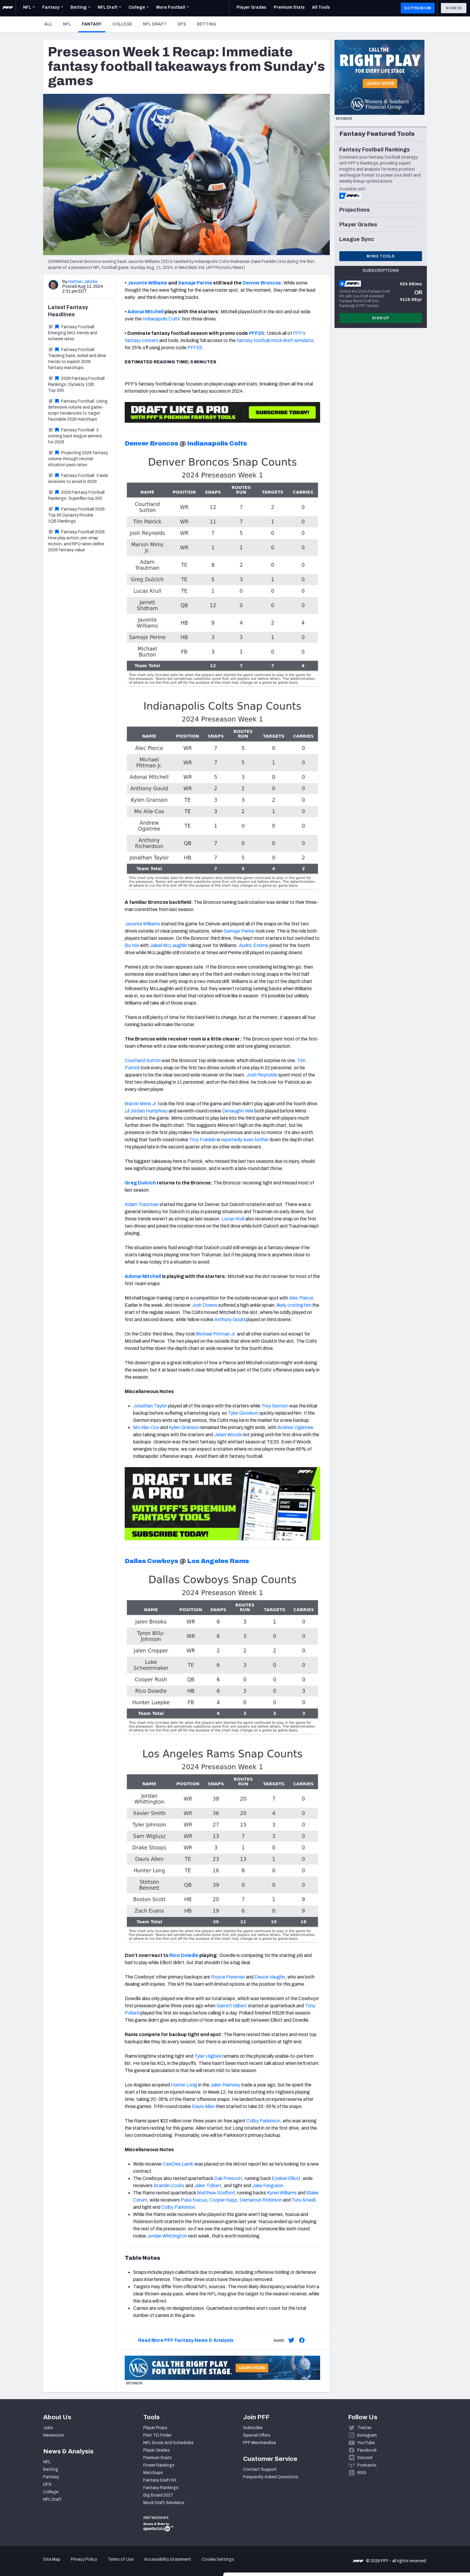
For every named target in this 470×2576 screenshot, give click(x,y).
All (48, 24)
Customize (420, 2541)
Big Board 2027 (158, 2495)
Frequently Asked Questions (270, 2477)
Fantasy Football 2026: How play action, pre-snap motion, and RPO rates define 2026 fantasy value (77, 541)
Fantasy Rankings (160, 2487)
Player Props (155, 2428)
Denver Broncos (261, 282)
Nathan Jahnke (83, 281)
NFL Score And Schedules (168, 2442)
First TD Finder (157, 2435)
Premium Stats (157, 2457)
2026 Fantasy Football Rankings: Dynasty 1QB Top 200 (76, 384)
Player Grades (156, 2450)
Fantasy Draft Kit (160, 2480)
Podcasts (366, 2465)
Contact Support (260, 2469)
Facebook (367, 2450)
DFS (181, 24)
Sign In (454, 8)
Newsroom (53, 2435)
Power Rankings (158, 2465)
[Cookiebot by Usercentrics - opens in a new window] (39, 2564)
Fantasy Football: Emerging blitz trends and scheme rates (72, 333)
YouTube (366, 2442)
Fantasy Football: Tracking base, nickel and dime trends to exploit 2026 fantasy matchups (77, 358)
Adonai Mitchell (145, 311)
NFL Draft (155, 24)
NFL (67, 24)
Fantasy (93, 24)
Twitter (364, 2428)
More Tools (381, 256)
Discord (364, 2457)
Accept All (420, 2521)
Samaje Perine (195, 282)
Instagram (367, 2435)
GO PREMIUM (417, 8)
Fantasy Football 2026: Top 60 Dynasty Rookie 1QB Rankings (77, 515)
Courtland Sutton (143, 1060)
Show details (92, 2564)
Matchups (153, 2472)
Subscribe (253, 2428)
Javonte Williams (147, 282)
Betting (206, 24)
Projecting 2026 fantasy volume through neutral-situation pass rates (78, 459)
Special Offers (256, 2435)
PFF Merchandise (259, 2442)
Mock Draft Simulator (163, 2502)
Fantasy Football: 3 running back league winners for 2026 (75, 436)
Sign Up (380, 318)
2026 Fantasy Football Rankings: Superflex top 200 (76, 495)
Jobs (48, 2428)
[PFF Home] (7, 8)
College (122, 24)
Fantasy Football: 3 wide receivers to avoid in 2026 (78, 478)
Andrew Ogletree (295, 1427)
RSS (361, 2472)
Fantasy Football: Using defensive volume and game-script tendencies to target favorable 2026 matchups (78, 410)
